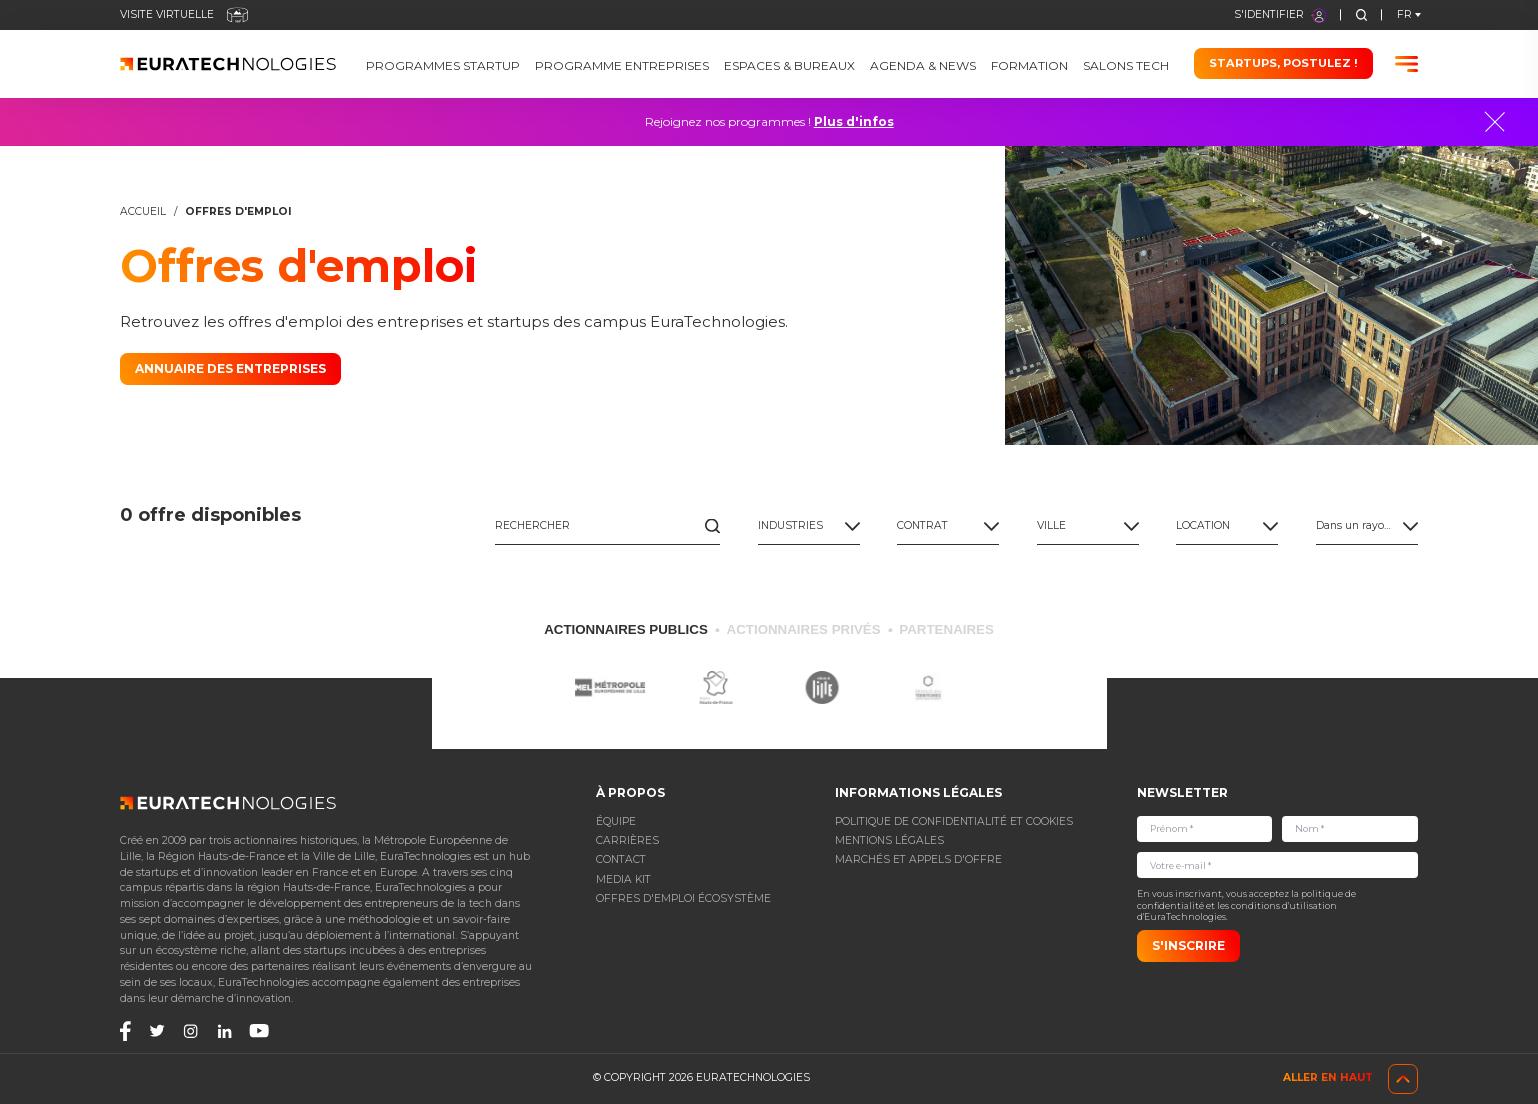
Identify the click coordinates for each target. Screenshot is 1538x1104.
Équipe (616, 821)
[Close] (1494, 121)
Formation (1029, 66)
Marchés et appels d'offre (918, 859)
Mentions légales (889, 840)
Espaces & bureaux (789, 66)
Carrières (627, 840)
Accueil (143, 212)
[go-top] (1403, 1079)
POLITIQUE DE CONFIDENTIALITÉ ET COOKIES (954, 821)
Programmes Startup (443, 66)
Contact (621, 859)
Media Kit (623, 879)
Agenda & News (923, 66)
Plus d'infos (854, 121)
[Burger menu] (1406, 64)
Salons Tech (1126, 66)
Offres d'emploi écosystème (683, 898)
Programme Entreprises (622, 66)
